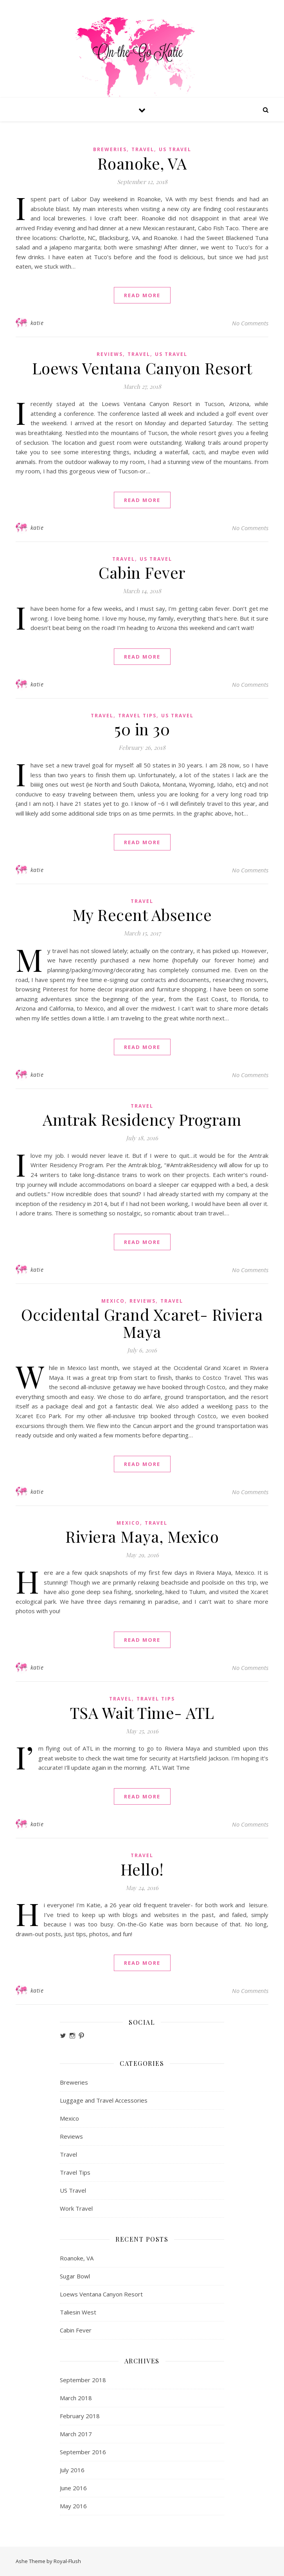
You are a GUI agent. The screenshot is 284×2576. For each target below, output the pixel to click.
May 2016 (73, 2506)
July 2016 (72, 2470)
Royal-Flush (67, 2561)
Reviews (110, 354)
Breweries (110, 149)
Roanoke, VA (142, 163)
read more (142, 295)
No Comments (250, 323)
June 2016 (73, 2488)
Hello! (142, 1869)
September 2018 (83, 2380)
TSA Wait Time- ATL (142, 1712)
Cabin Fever (142, 572)
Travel (142, 149)
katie (37, 323)
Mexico (113, 1301)
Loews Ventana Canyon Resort (142, 367)
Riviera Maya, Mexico (142, 1536)
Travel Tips (137, 715)
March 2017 (76, 2434)
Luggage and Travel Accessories (103, 2100)
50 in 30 (142, 728)
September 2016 (83, 2452)
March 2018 (76, 2398)
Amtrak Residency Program (142, 1119)
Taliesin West (78, 2312)
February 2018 (80, 2416)
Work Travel (76, 2208)
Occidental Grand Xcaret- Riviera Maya (142, 1323)
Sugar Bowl (75, 2276)
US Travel (175, 149)
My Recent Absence (142, 914)
